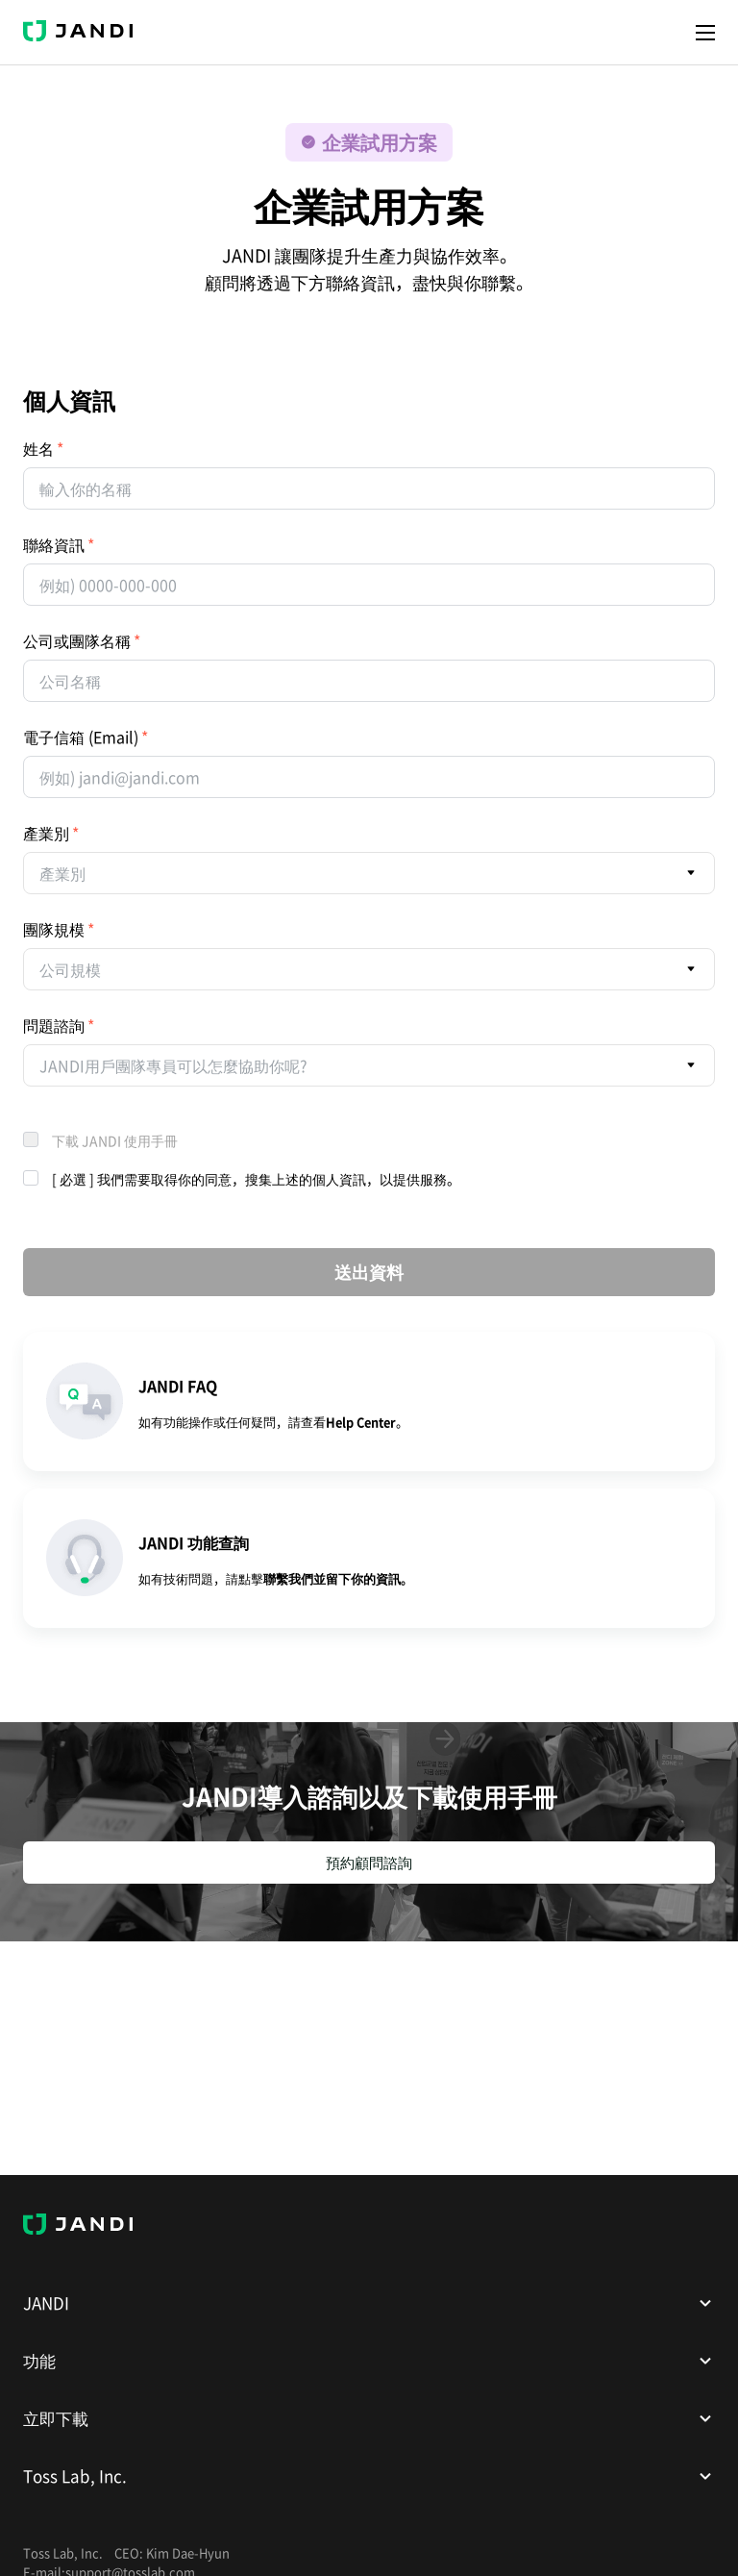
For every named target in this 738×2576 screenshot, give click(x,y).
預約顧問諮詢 (369, 1862)
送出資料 (369, 1272)
